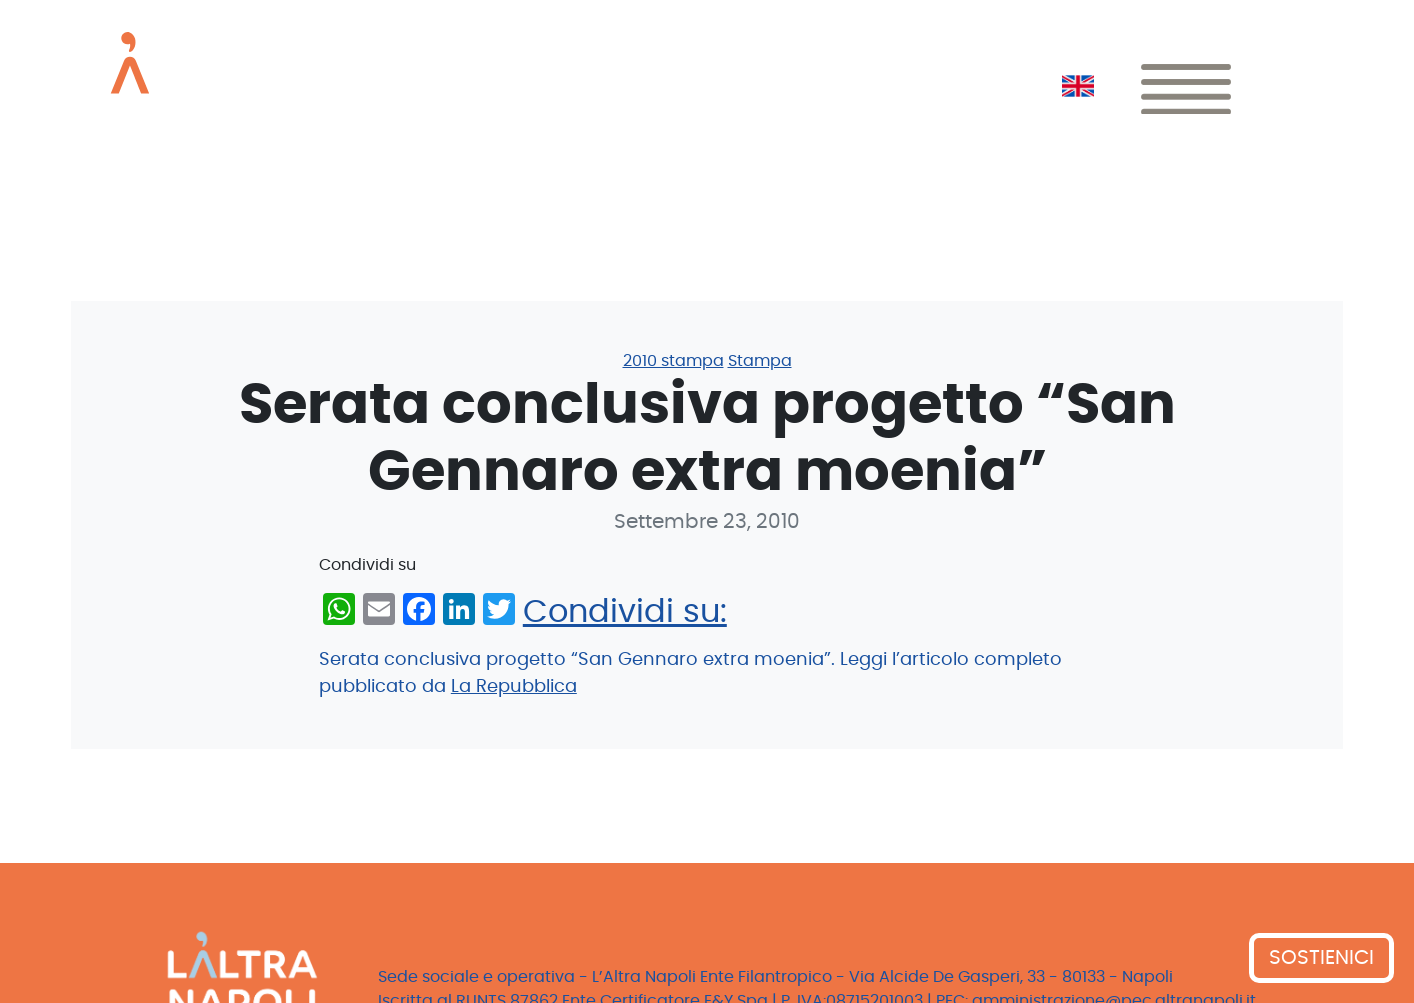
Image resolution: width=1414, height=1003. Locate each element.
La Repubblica (514, 687)
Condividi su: (625, 612)
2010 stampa (673, 361)
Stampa (760, 361)
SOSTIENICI (1321, 958)
